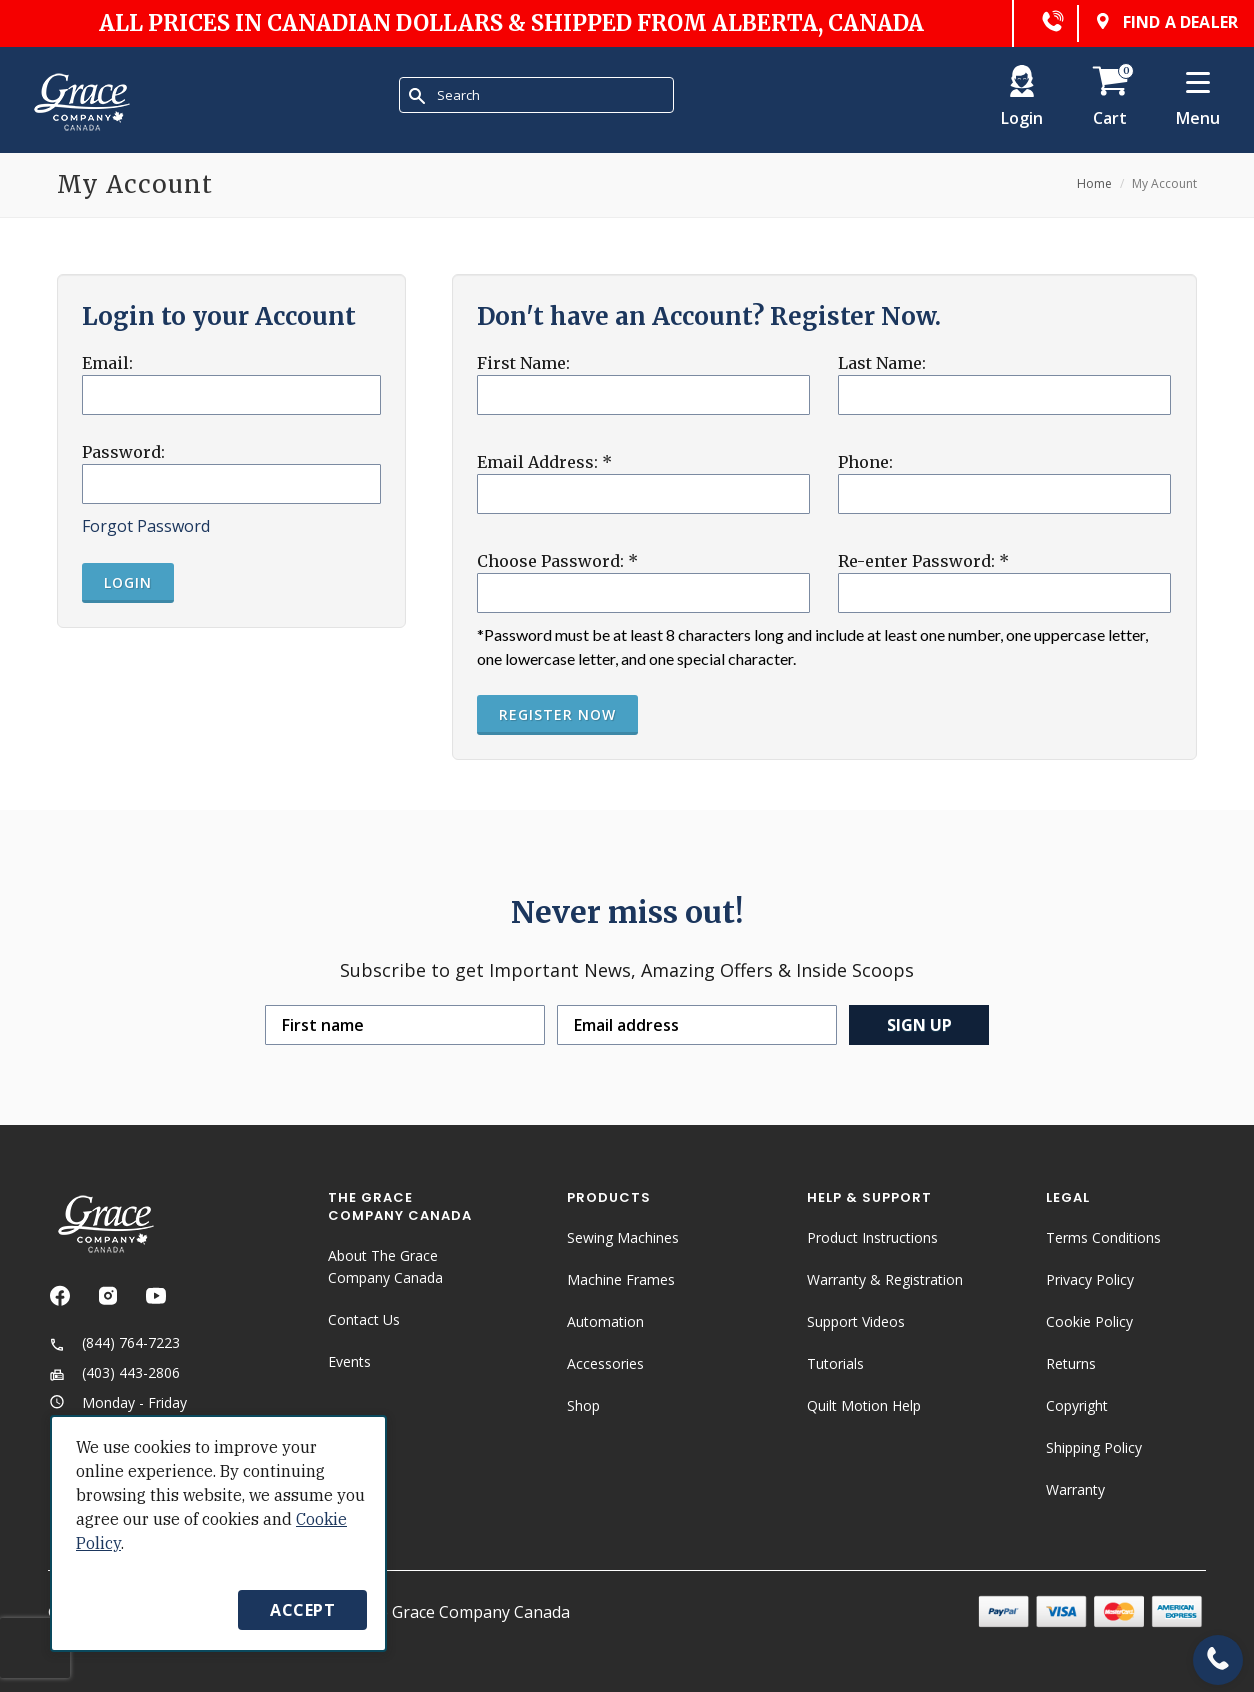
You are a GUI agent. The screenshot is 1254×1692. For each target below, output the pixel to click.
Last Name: (882, 363)
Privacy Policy (1090, 1279)
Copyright (1077, 1405)
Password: (123, 452)
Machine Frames (621, 1279)
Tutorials (835, 1363)
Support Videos (856, 1321)
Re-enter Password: (923, 561)
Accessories (605, 1363)
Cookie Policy (1089, 1321)
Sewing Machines (623, 1237)
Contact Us (364, 1319)
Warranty (1075, 1489)
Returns (1071, 1363)
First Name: (523, 363)
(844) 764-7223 (114, 1343)
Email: (107, 363)
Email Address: (544, 462)
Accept (302, 1610)
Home (1094, 183)
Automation (605, 1321)
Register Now (557, 714)
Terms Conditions (1103, 1237)
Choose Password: (557, 561)
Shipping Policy (1094, 1447)
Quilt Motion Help (864, 1405)
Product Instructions (872, 1237)
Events (349, 1361)
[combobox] (536, 95)
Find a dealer (1164, 23)
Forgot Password (146, 526)
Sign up (919, 1025)
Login (128, 582)
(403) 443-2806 (114, 1373)
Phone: (865, 462)
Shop (583, 1405)
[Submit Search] (417, 96)
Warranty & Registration (885, 1279)
